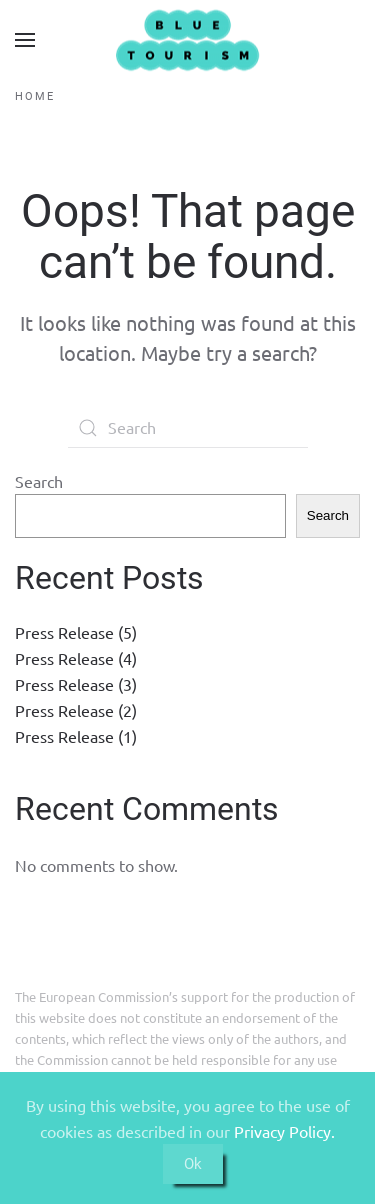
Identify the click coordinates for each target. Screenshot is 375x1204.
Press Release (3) (76, 684)
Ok (193, 1164)
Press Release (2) (76, 710)
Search (39, 481)
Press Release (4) (76, 658)
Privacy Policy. (284, 1131)
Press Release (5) (76, 632)
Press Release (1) (76, 736)
